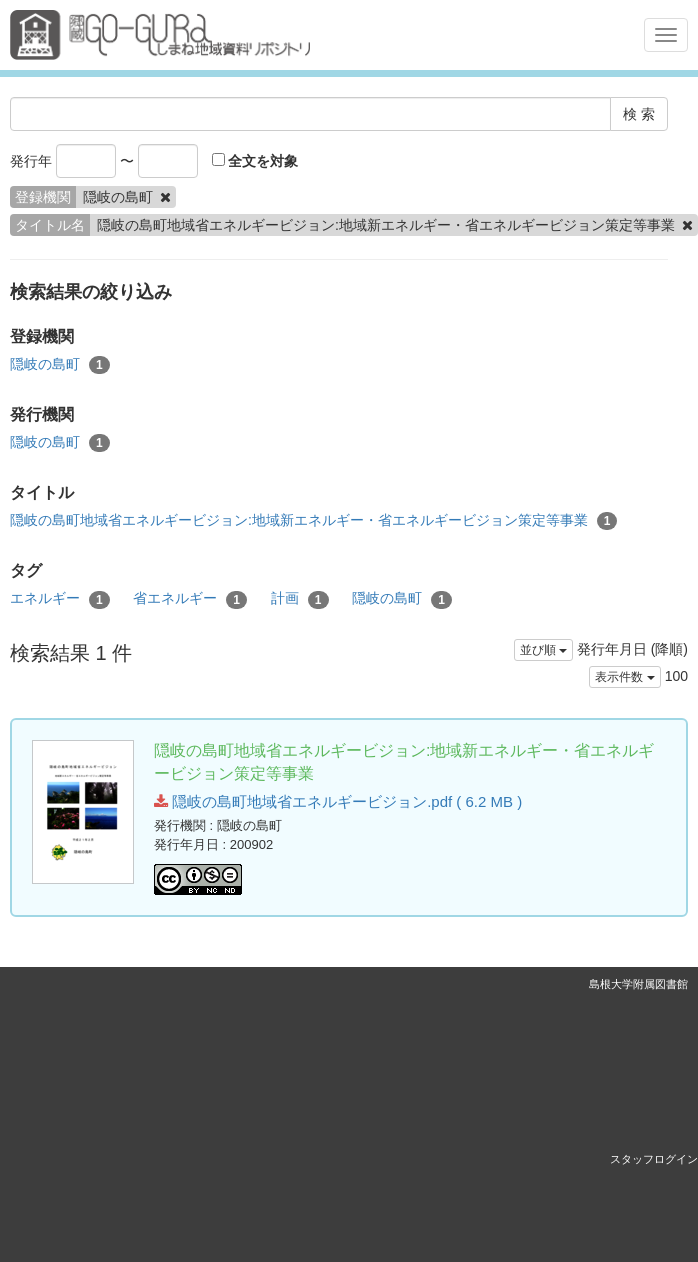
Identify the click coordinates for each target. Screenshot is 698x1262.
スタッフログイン (654, 1159)
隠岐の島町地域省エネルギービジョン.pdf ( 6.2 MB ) (338, 801)
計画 (300, 599)
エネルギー (60, 599)
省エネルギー (190, 599)
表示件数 (624, 677)
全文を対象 (255, 161)
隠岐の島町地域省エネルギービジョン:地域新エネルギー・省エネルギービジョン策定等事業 (313, 521)
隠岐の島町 (60, 365)
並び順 (543, 650)
